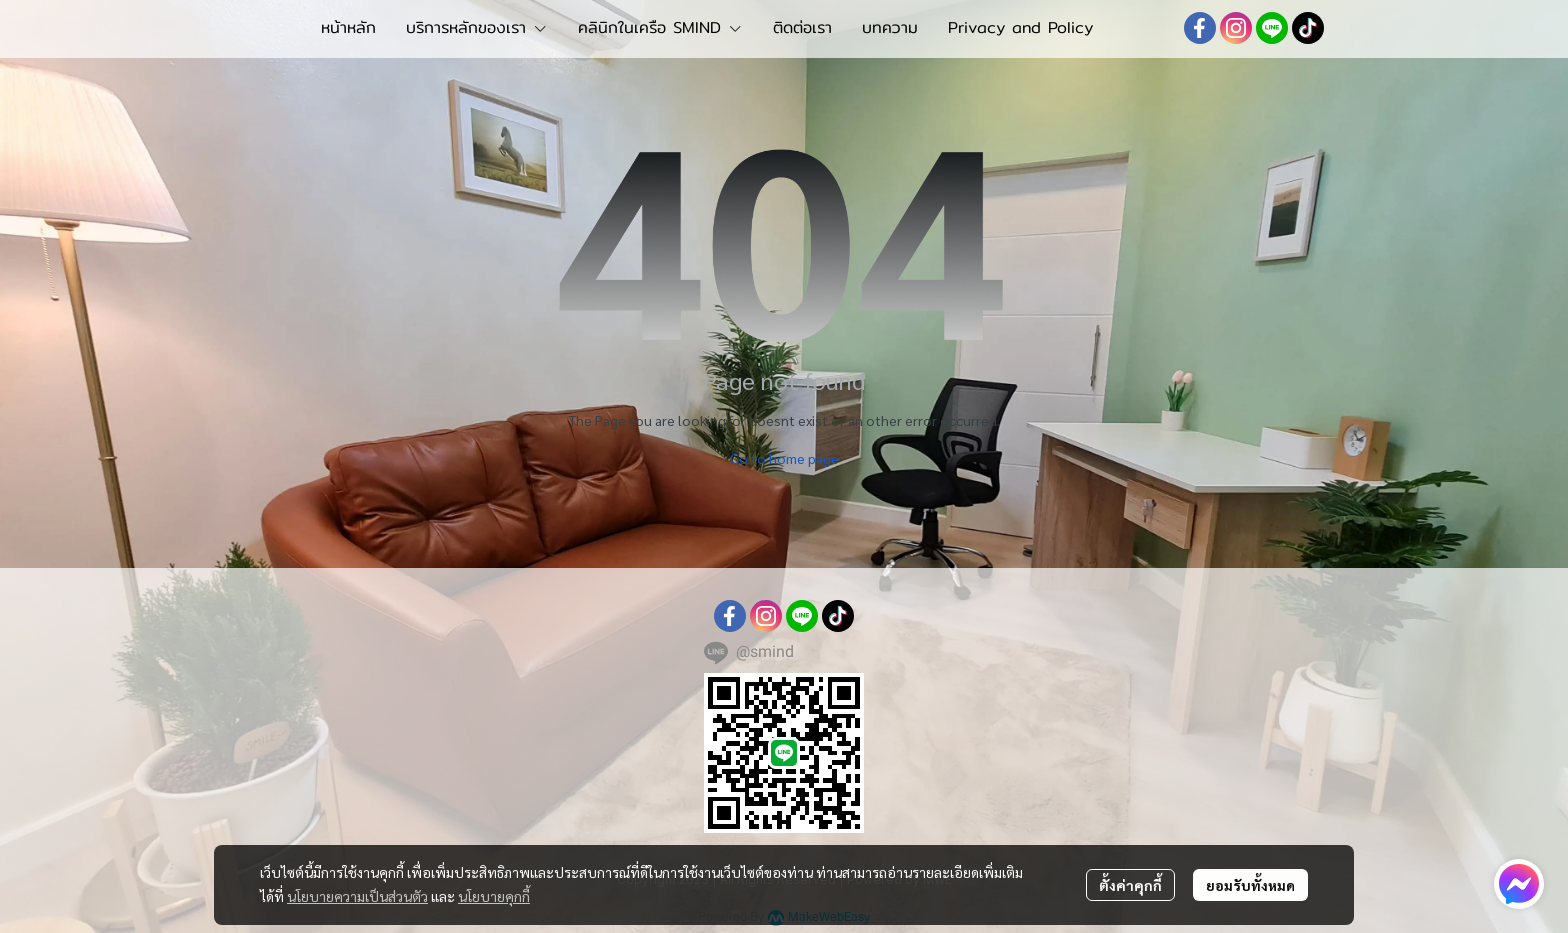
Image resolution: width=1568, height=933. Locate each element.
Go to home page (784, 458)
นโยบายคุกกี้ (494, 896)
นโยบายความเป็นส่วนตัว (357, 896)
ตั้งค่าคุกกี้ (1130, 885)
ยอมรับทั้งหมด (1250, 885)
